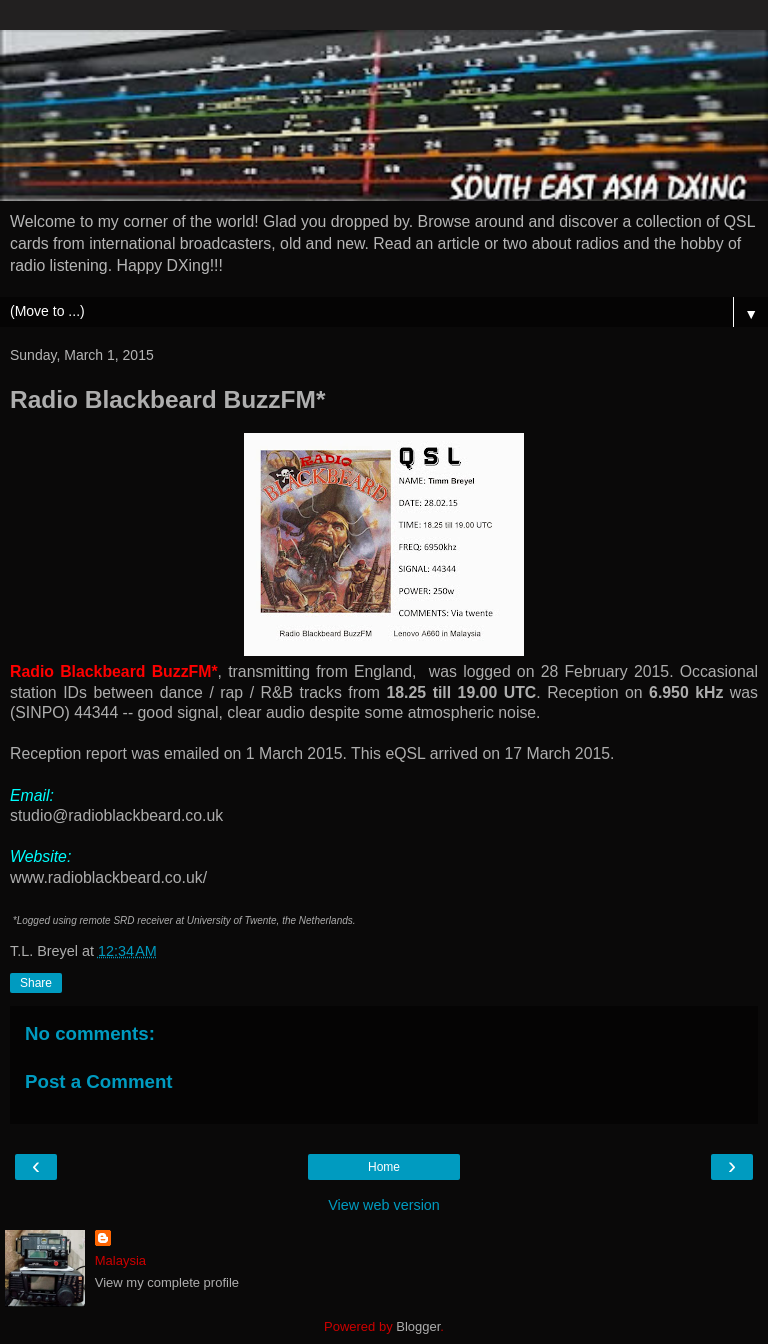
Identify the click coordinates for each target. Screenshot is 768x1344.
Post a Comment (99, 1081)
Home (384, 1167)
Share (36, 983)
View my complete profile (167, 1282)
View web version (384, 1205)
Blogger (418, 1326)
